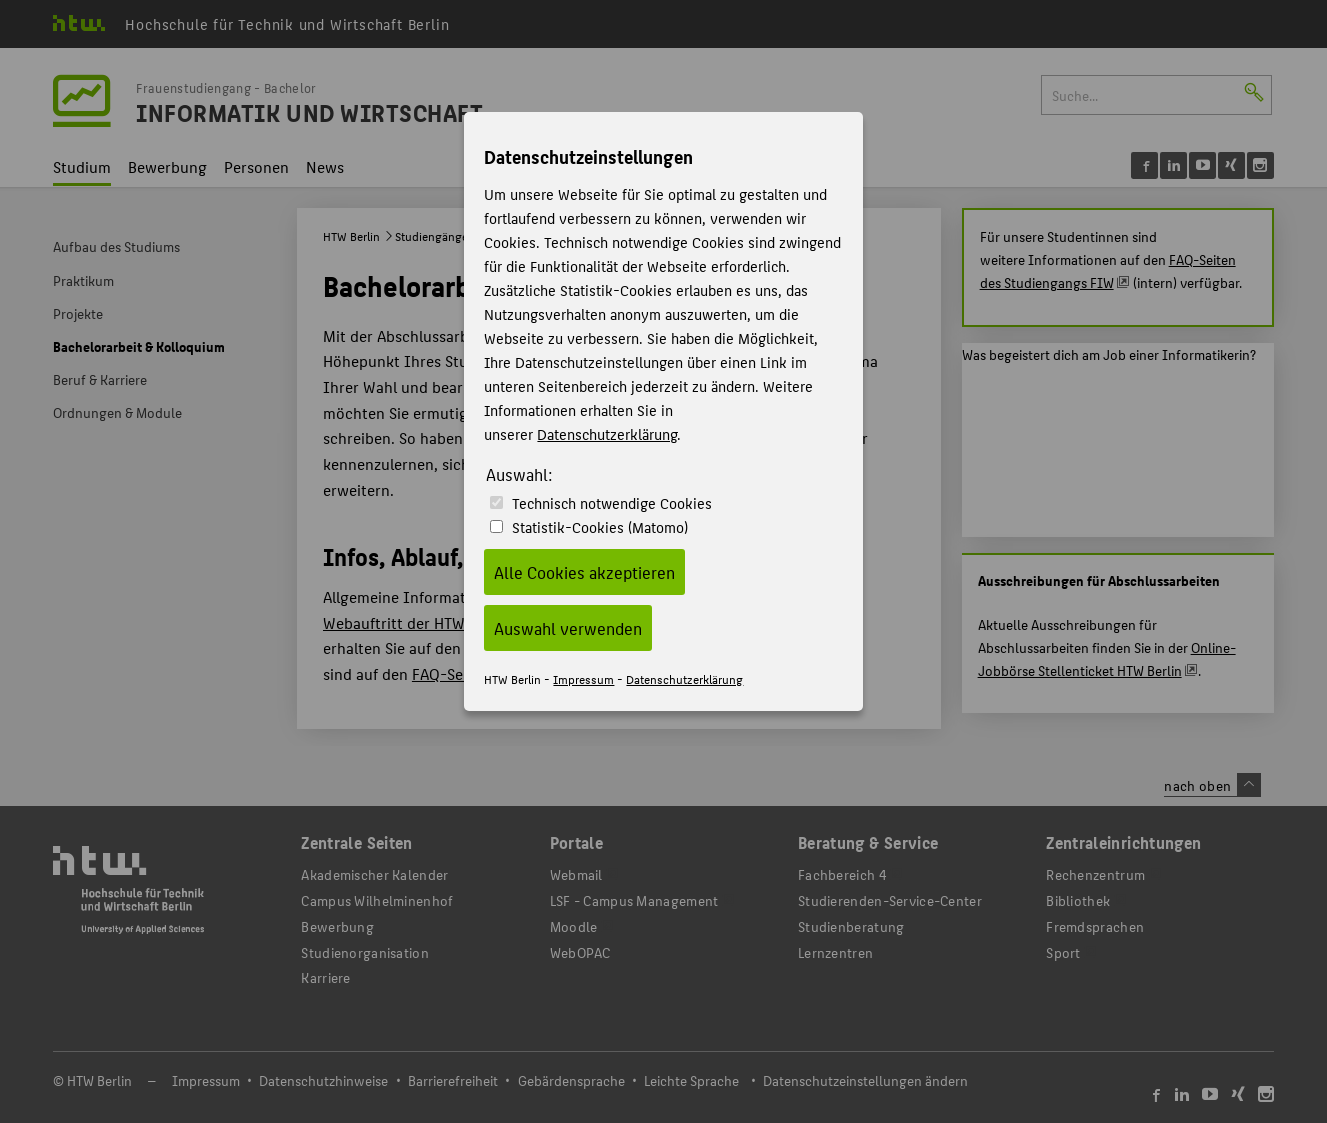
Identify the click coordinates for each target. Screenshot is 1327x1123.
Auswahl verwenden (568, 628)
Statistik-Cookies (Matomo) (600, 526)
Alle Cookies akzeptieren (584, 572)
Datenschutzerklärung (607, 433)
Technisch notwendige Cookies (612, 502)
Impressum (583, 678)
